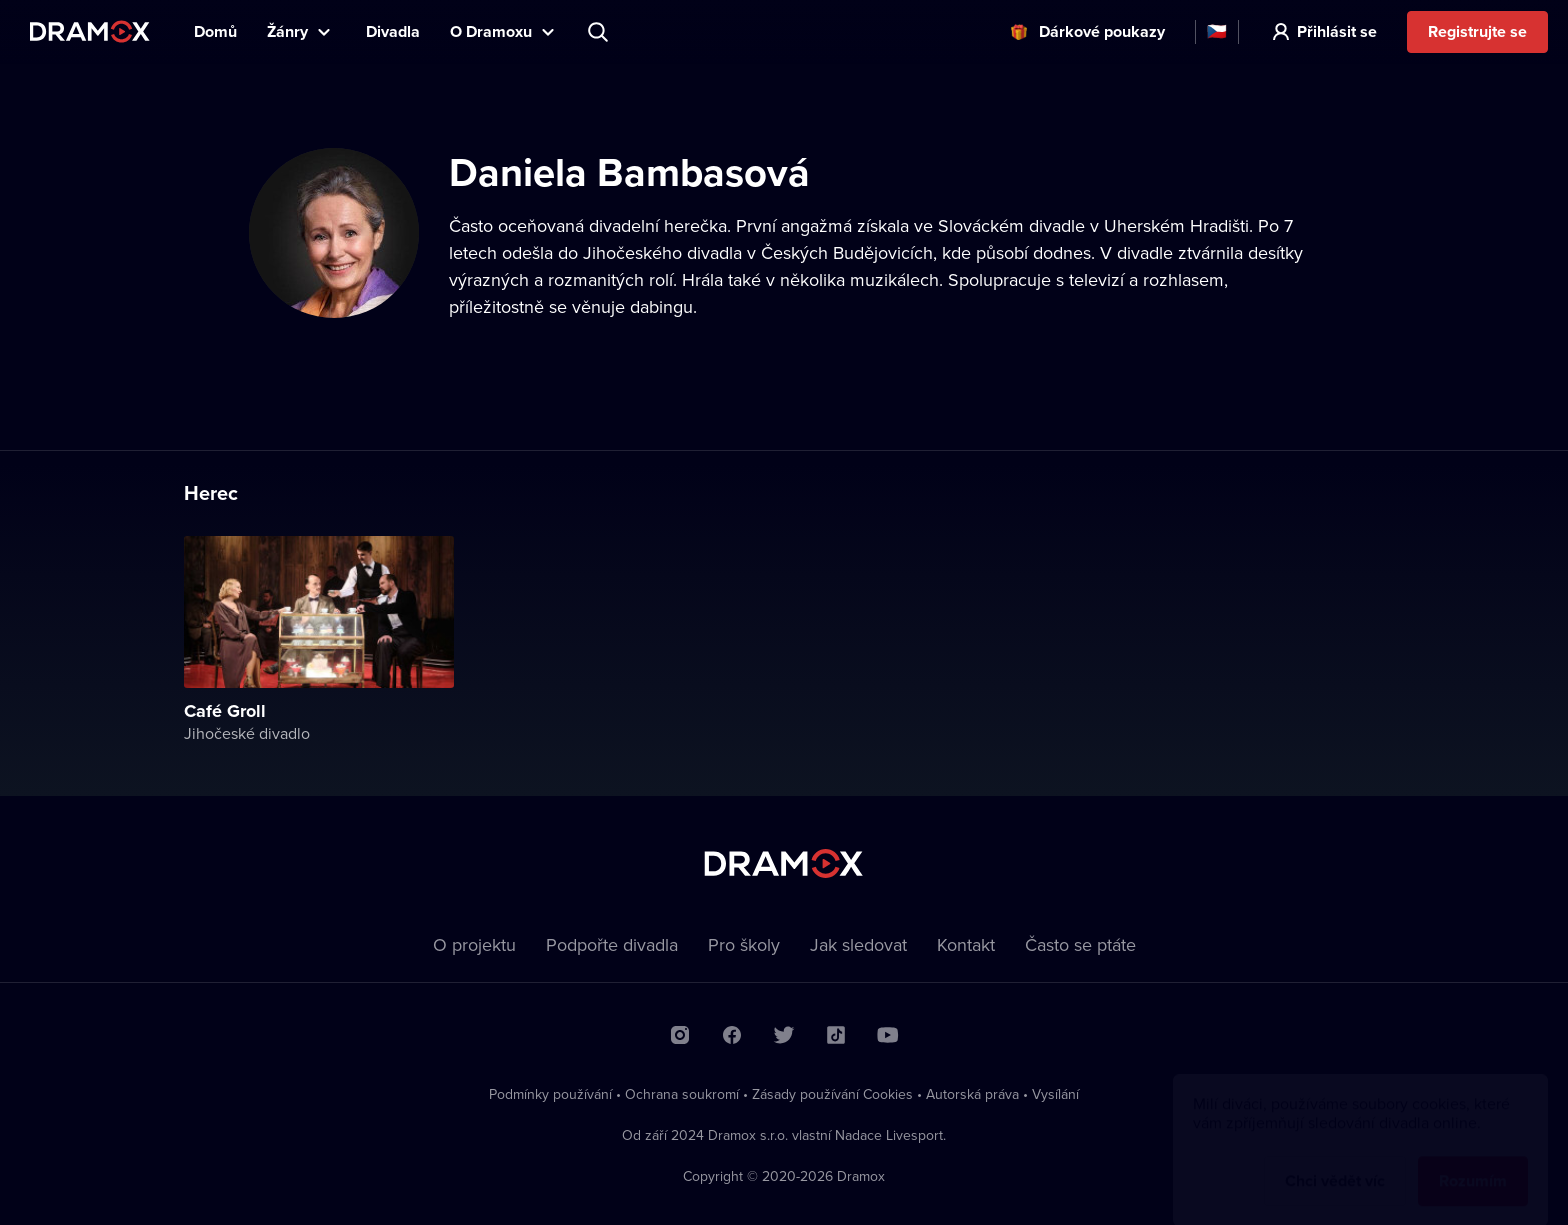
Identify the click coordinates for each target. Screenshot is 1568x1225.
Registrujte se (1477, 31)
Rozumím (1473, 1161)
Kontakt (966, 944)
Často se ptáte (1080, 944)
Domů (215, 31)
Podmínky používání (550, 1094)
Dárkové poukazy (1102, 31)
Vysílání (1055, 1094)
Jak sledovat (858, 944)
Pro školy (744, 944)
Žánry (287, 31)
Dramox (90, 31)
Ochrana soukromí (682, 1094)
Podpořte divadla (612, 944)
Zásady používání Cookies (832, 1094)
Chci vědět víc (1335, 1161)
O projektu (474, 944)
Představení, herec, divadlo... (600, 32)
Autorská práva (972, 1094)
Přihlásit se (1337, 31)
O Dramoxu (491, 31)
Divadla (393, 31)
